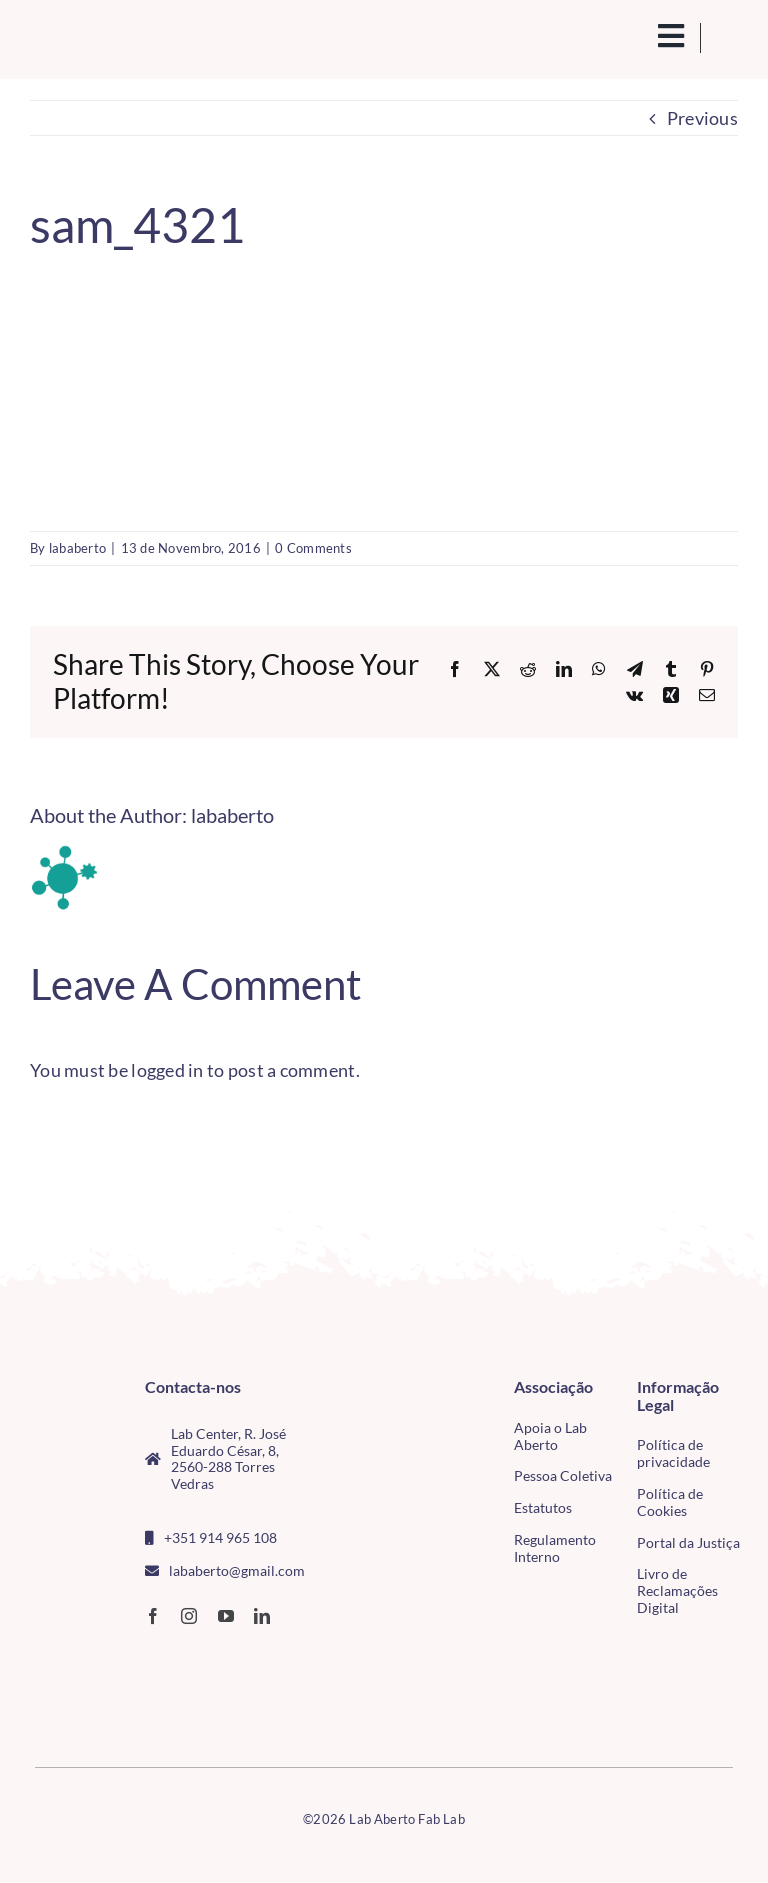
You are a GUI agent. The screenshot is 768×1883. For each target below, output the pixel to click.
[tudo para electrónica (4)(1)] (60, 1695)
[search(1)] (629, 34)
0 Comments (313, 548)
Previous (702, 118)
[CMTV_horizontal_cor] (60, 1655)
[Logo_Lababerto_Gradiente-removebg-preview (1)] (108, 38)
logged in (167, 1070)
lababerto (77, 548)
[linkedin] (262, 1616)
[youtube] (226, 1616)
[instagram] (189, 1616)
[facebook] (153, 1616)
